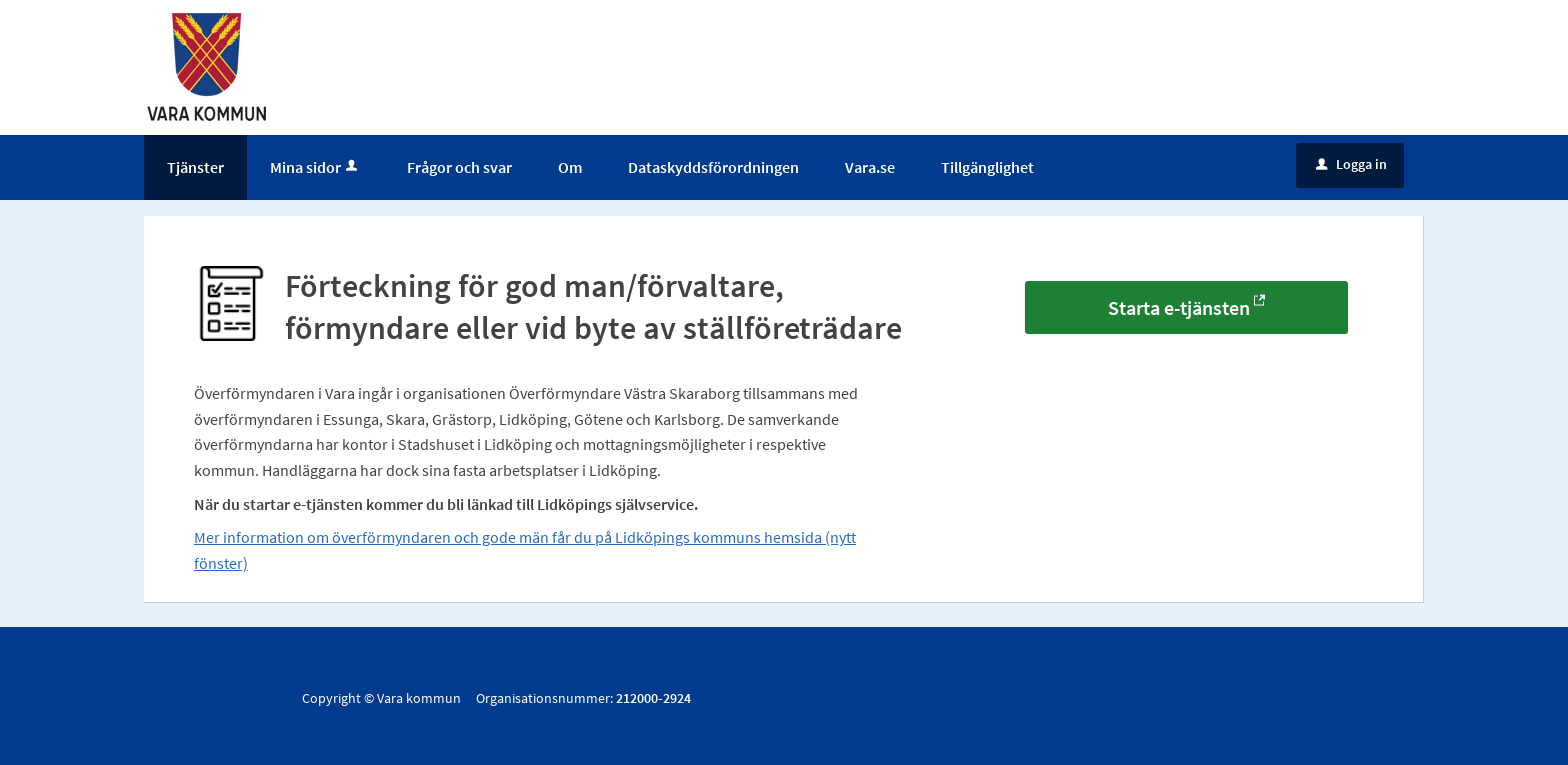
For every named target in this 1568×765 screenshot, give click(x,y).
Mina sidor (315, 167)
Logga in (1351, 164)
